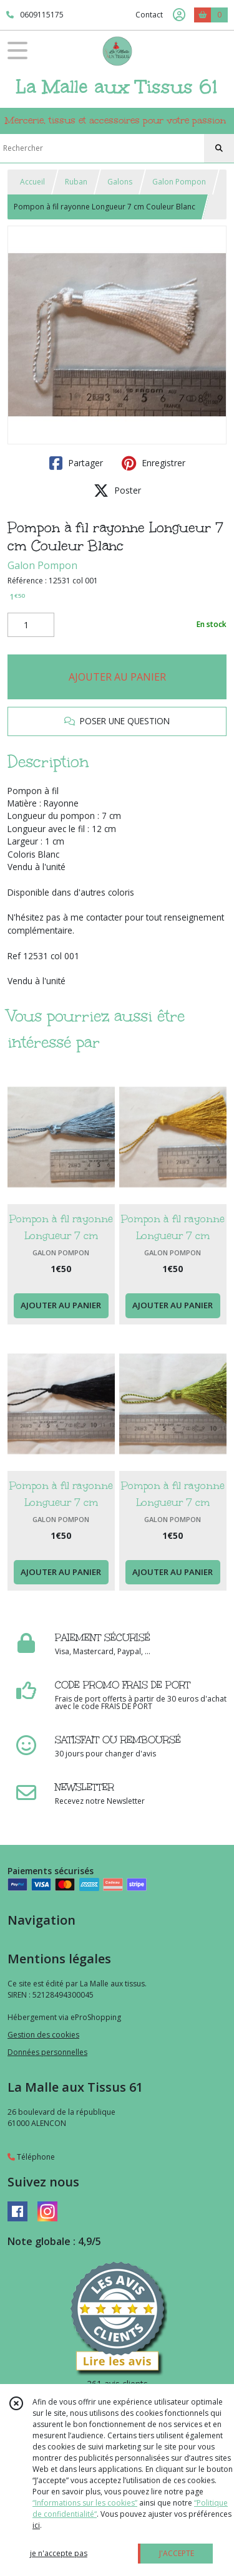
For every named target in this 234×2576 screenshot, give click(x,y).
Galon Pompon (179, 181)
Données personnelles (47, 2052)
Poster (117, 490)
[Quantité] (30, 625)
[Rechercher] (219, 148)
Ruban (76, 181)
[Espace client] (179, 15)
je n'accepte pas (58, 2553)
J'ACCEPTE (176, 2553)
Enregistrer (153, 463)
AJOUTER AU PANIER (117, 677)
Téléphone (31, 2157)
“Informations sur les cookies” (84, 2502)
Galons (119, 181)
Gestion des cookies (43, 2034)
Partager (76, 463)
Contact (149, 14)
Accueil (32, 181)
